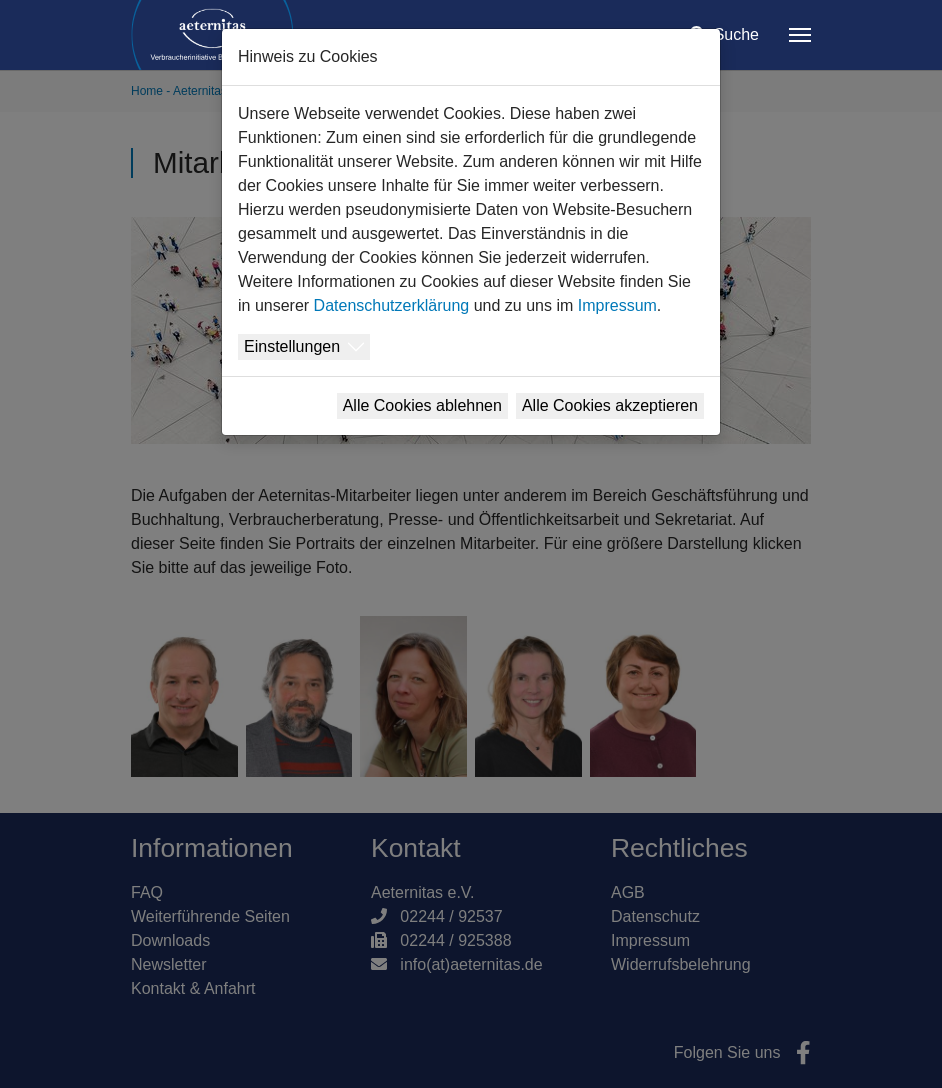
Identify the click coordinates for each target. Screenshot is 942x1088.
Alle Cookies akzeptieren (610, 405)
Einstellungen (292, 346)
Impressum (617, 305)
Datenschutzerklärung (392, 305)
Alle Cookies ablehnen (422, 405)
